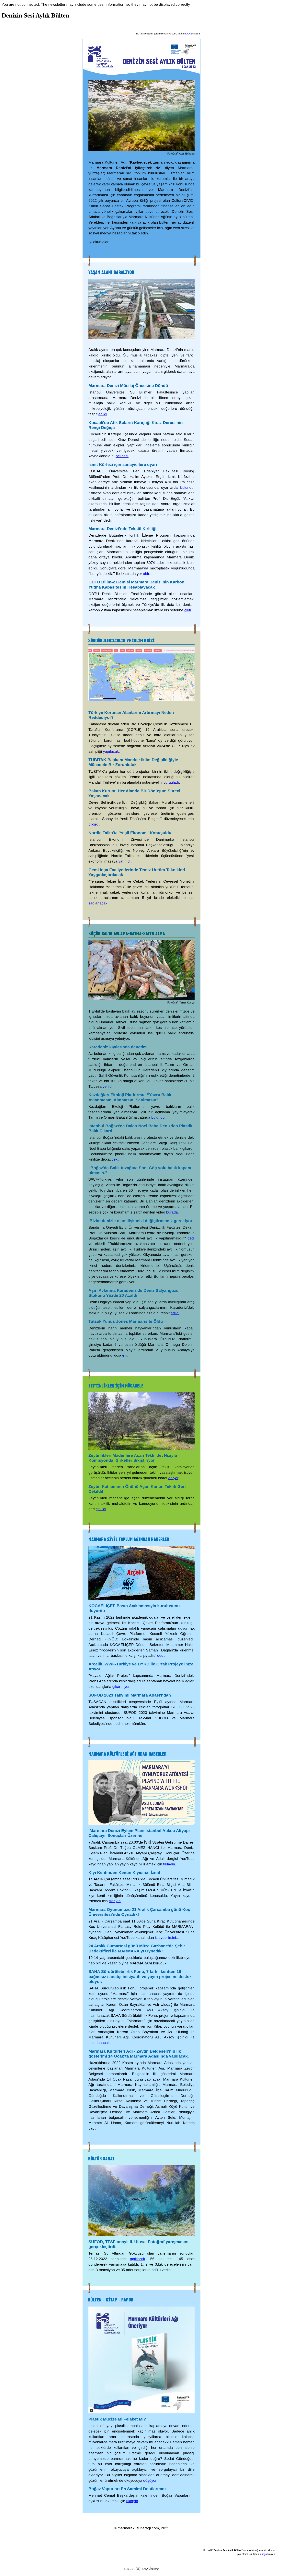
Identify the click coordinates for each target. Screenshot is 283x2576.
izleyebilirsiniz (166, 1937)
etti (124, 1355)
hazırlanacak (99, 2043)
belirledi (122, 456)
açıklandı (137, 2259)
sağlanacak (97, 903)
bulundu (187, 487)
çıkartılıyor (120, 1687)
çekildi (101, 1509)
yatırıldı (125, 861)
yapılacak (111, 751)
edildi (102, 414)
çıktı (187, 610)
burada (172, 1212)
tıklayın (169, 1864)
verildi (107, 1086)
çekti (115, 1159)
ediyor (173, 1478)
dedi (191, 1238)
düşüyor (149, 2480)
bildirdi (93, 824)
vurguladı (171, 782)
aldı (146, 574)
